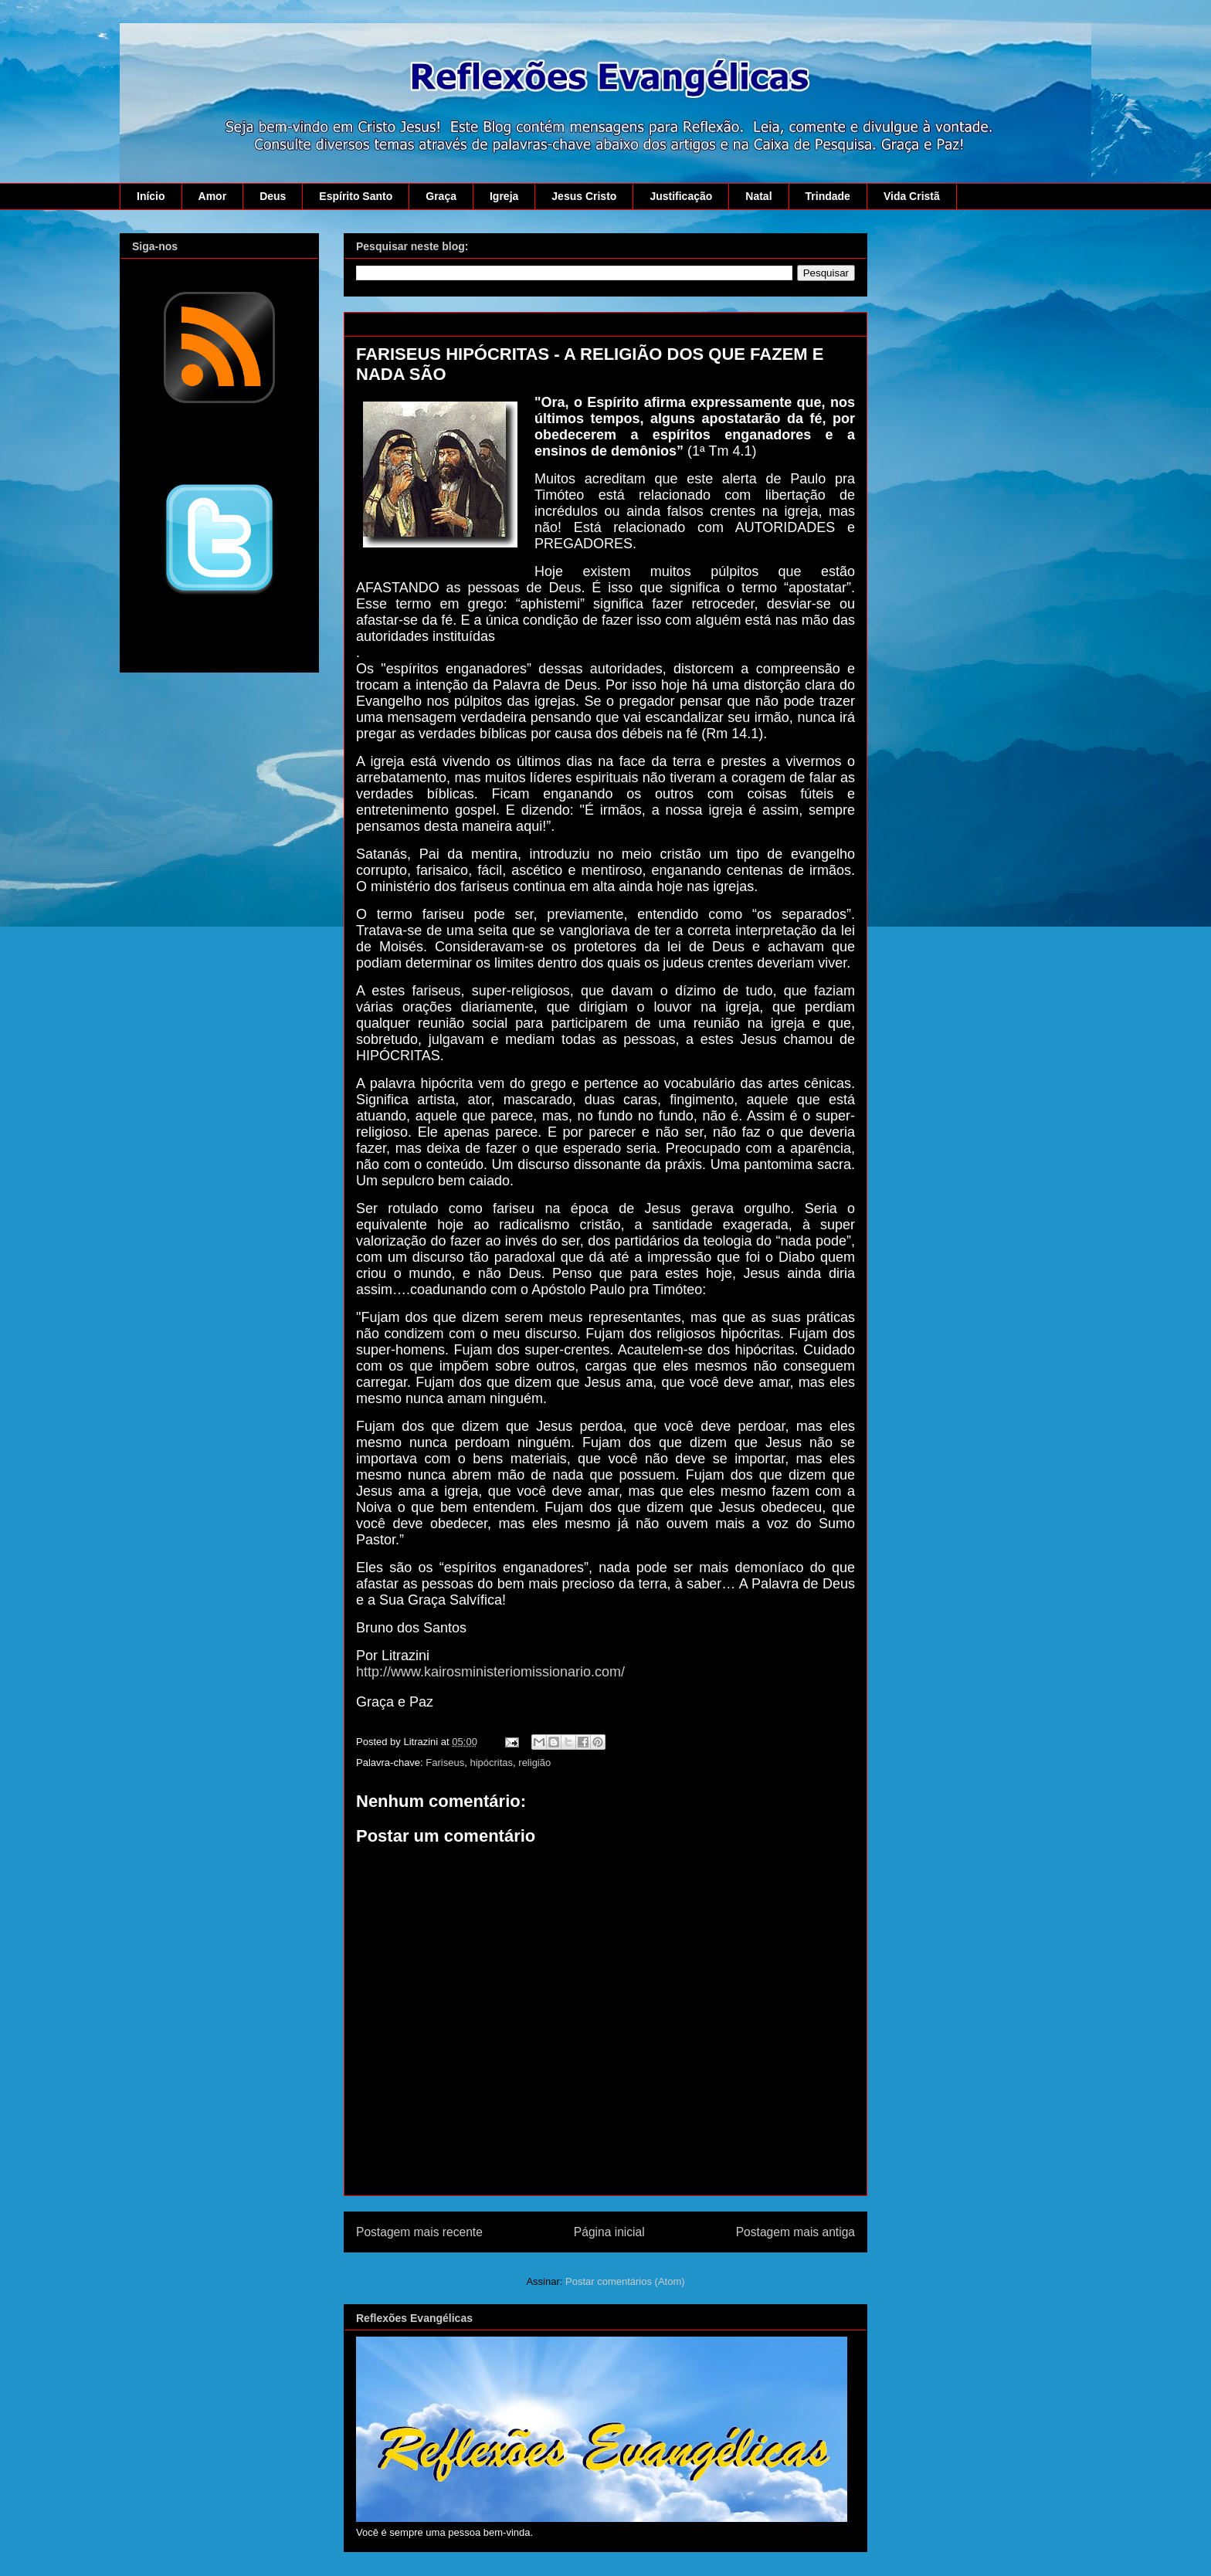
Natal (758, 196)
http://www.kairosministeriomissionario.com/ (490, 1671)
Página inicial (609, 2232)
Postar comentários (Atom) (625, 2281)
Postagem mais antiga (795, 2232)
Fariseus (445, 1762)
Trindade (828, 196)
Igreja (504, 196)
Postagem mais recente (419, 2232)
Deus (273, 196)
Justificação (681, 196)
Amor (212, 196)
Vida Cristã (912, 196)
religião (534, 1762)
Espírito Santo (355, 196)
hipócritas (491, 1762)
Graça (441, 196)
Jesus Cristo (583, 196)
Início (151, 196)
